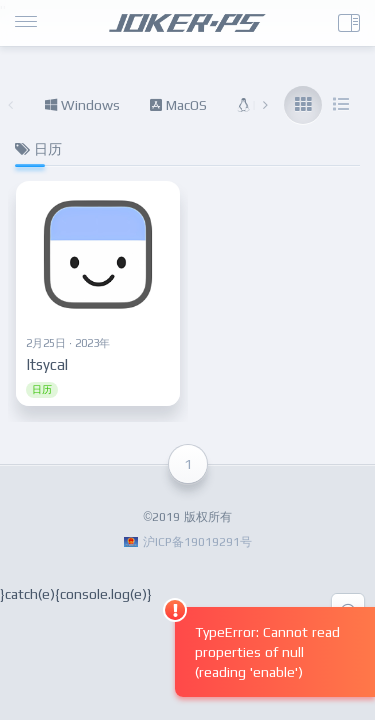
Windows (82, 105)
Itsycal (47, 364)
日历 (42, 389)
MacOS (178, 105)
